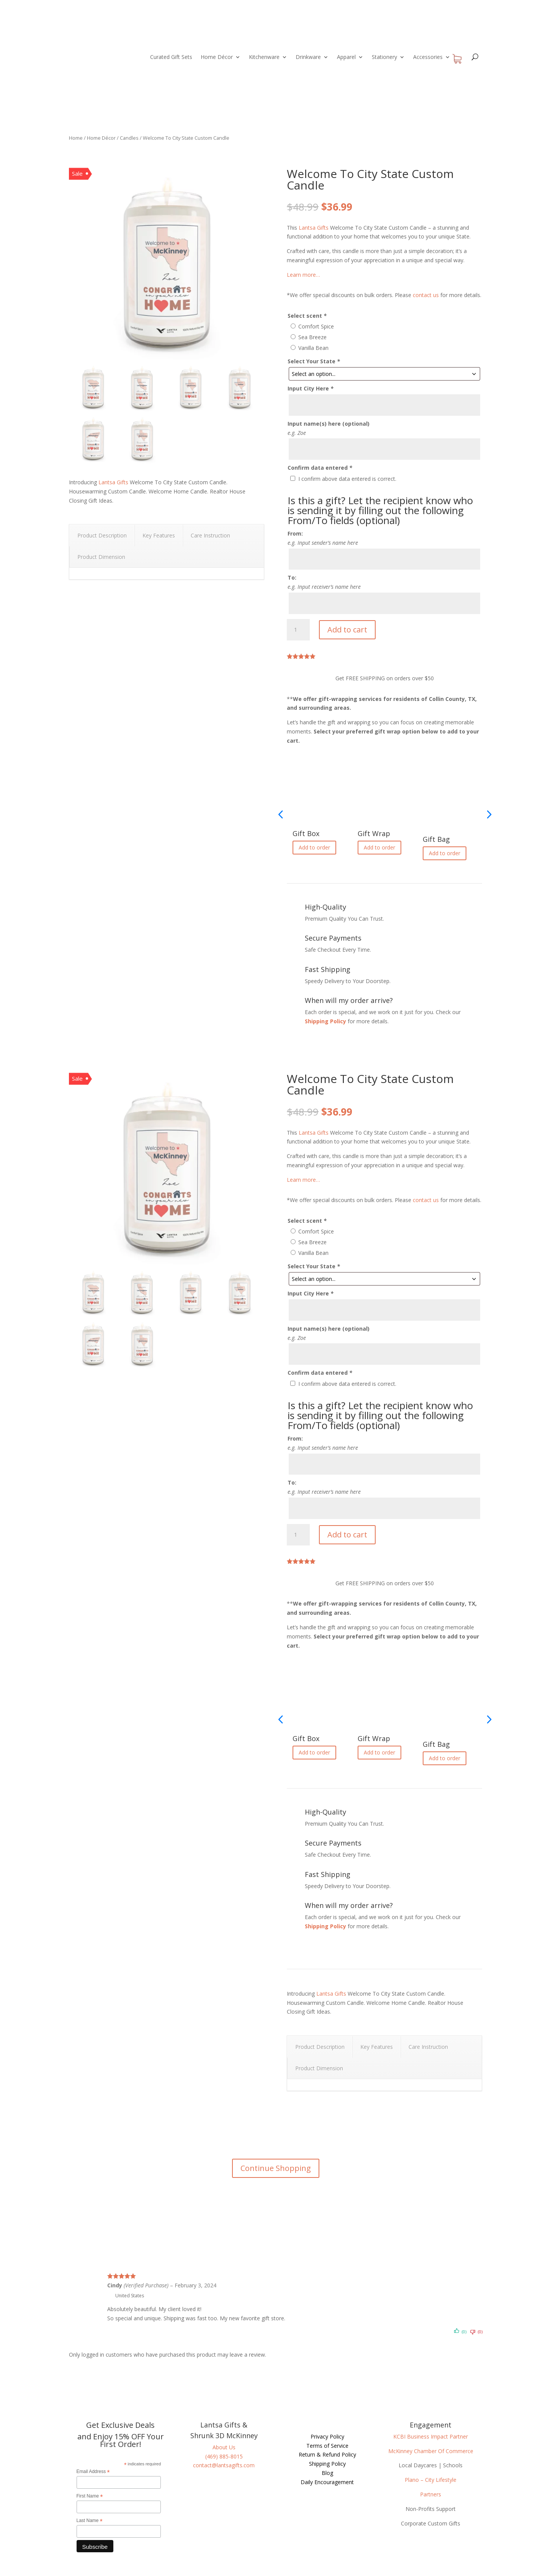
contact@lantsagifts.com (224, 2465)
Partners (430, 2494)
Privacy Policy (327, 2436)
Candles (129, 137)
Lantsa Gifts (113, 482)
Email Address (93, 2472)
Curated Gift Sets (171, 56)
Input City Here (311, 388)
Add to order (314, 847)
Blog (327, 2472)
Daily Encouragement (327, 2482)
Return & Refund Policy (327, 2454)
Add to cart (347, 629)
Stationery (384, 56)
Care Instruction (210, 535)
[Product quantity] (298, 629)
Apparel (346, 56)
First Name (90, 2496)
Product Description (102, 535)
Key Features (158, 535)
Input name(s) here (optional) (329, 423)
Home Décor (217, 56)
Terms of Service (327, 2445)
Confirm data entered (320, 467)
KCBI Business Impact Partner (430, 2436)
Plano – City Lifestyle (430, 2479)
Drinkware (308, 56)
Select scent (307, 315)
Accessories (428, 56)
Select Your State (314, 361)
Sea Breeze (312, 337)
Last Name (90, 2521)
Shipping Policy (325, 1021)
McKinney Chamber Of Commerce (430, 2451)
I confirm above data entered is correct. (347, 478)
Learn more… (303, 274)
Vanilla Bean (313, 347)
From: (295, 533)
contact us (426, 295)
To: (292, 577)
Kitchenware (264, 56)
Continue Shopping (275, 2168)
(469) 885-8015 (224, 2456)
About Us (224, 2447)
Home (76, 137)
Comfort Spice (316, 326)
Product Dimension (101, 556)
